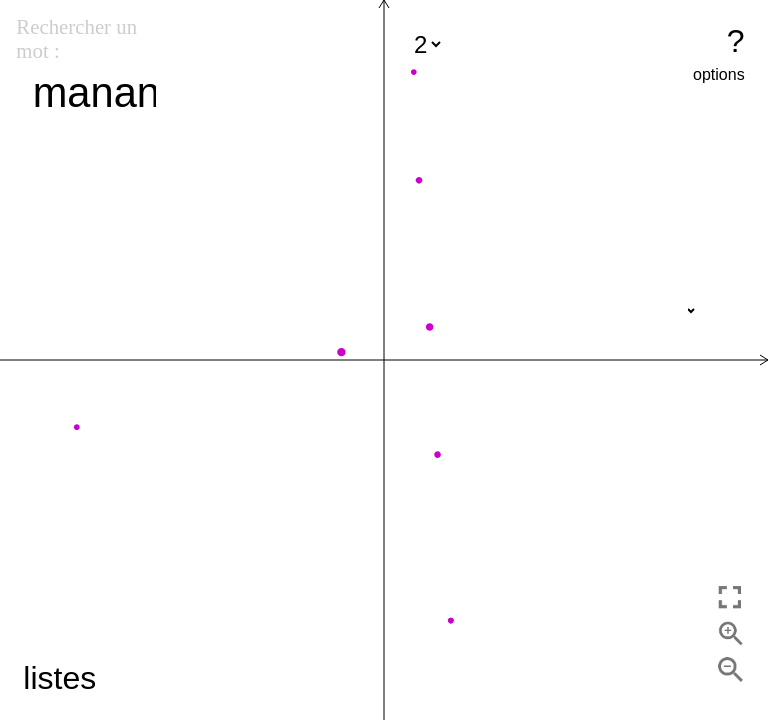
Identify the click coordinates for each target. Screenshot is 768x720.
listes (59, 678)
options (719, 74)
